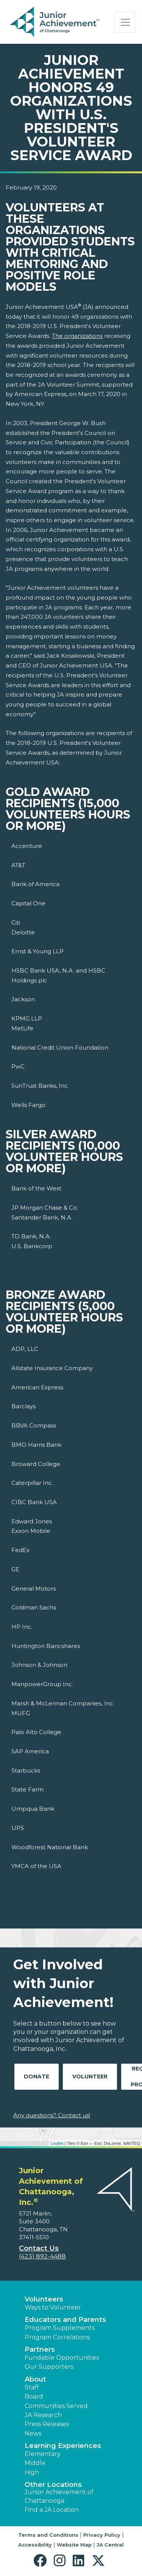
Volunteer (90, 2076)
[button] (41, 2561)
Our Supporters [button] (49, 2366)
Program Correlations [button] (57, 2337)
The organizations (77, 335)
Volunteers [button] (44, 2299)
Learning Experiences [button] (63, 2445)
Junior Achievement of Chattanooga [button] (59, 2496)
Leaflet (57, 2143)
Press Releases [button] (47, 2424)
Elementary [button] (43, 2453)
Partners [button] (40, 2349)
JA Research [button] (43, 2415)
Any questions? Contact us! (51, 2115)
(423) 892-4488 (42, 2256)
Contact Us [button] (39, 2248)
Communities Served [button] (56, 2406)
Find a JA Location (52, 2509)
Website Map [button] (74, 2545)
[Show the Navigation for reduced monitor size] (125, 22)
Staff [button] (32, 2387)
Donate (36, 2076)
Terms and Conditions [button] (48, 2535)
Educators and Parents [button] (65, 2319)
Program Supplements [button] (60, 2327)
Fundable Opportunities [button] (62, 2357)
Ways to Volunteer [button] (53, 2307)
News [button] (33, 2433)
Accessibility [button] (35, 2545)
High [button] (32, 2472)
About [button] (35, 2379)
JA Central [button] (110, 2545)
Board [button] (34, 2396)
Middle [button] (35, 2463)
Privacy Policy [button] (101, 2535)
